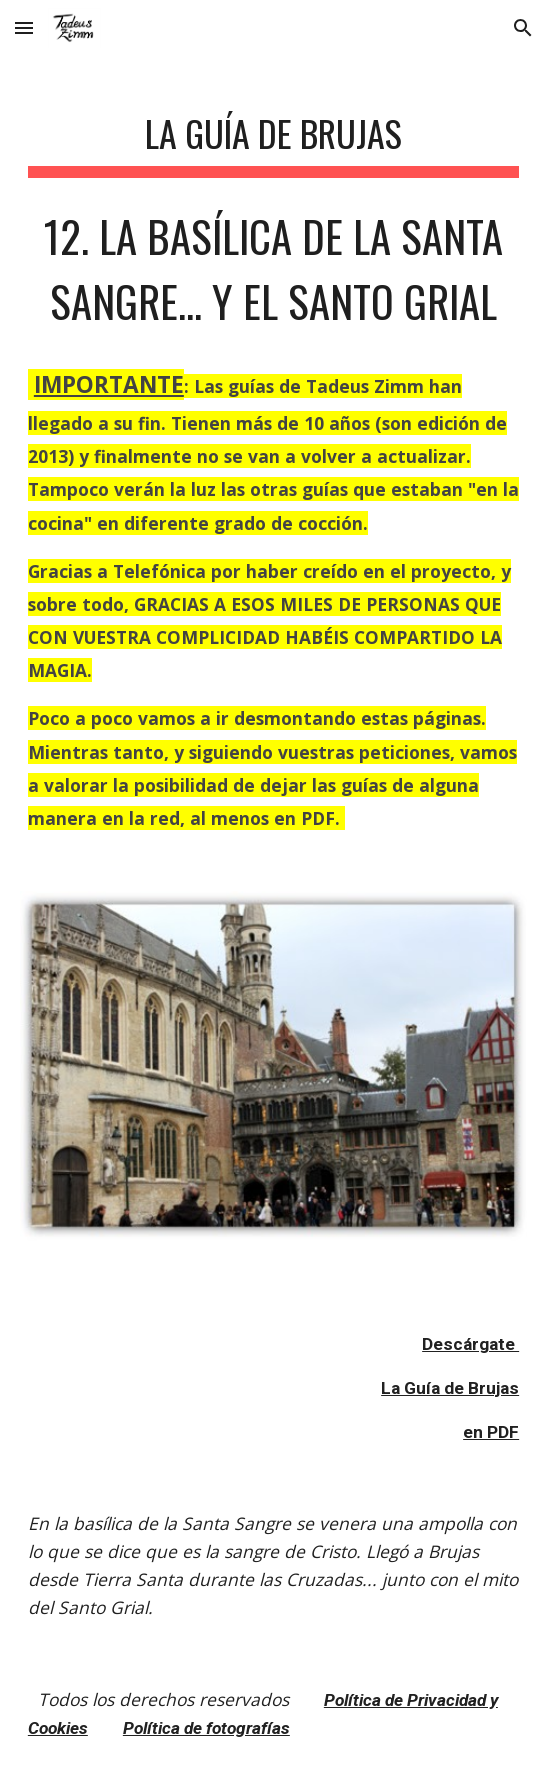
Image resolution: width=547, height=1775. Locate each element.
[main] (273, 463)
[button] (24, 27)
